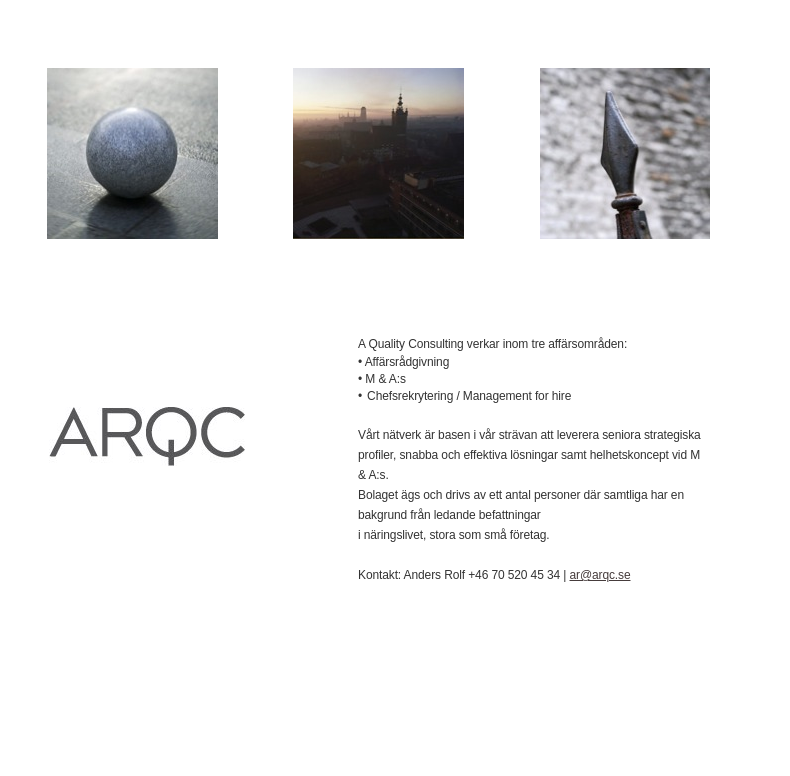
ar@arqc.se (599, 575)
